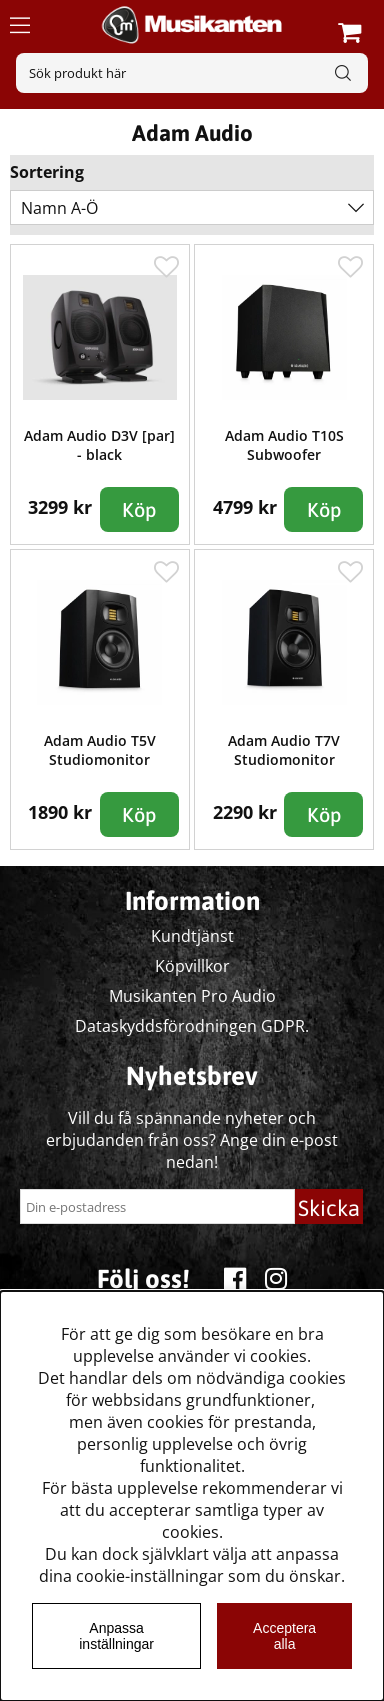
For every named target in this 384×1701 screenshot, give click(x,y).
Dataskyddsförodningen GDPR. (192, 1026)
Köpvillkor (192, 966)
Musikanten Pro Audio (192, 996)
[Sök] (192, 73)
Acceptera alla (284, 1636)
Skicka (329, 1208)
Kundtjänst (192, 936)
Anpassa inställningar (116, 1636)
